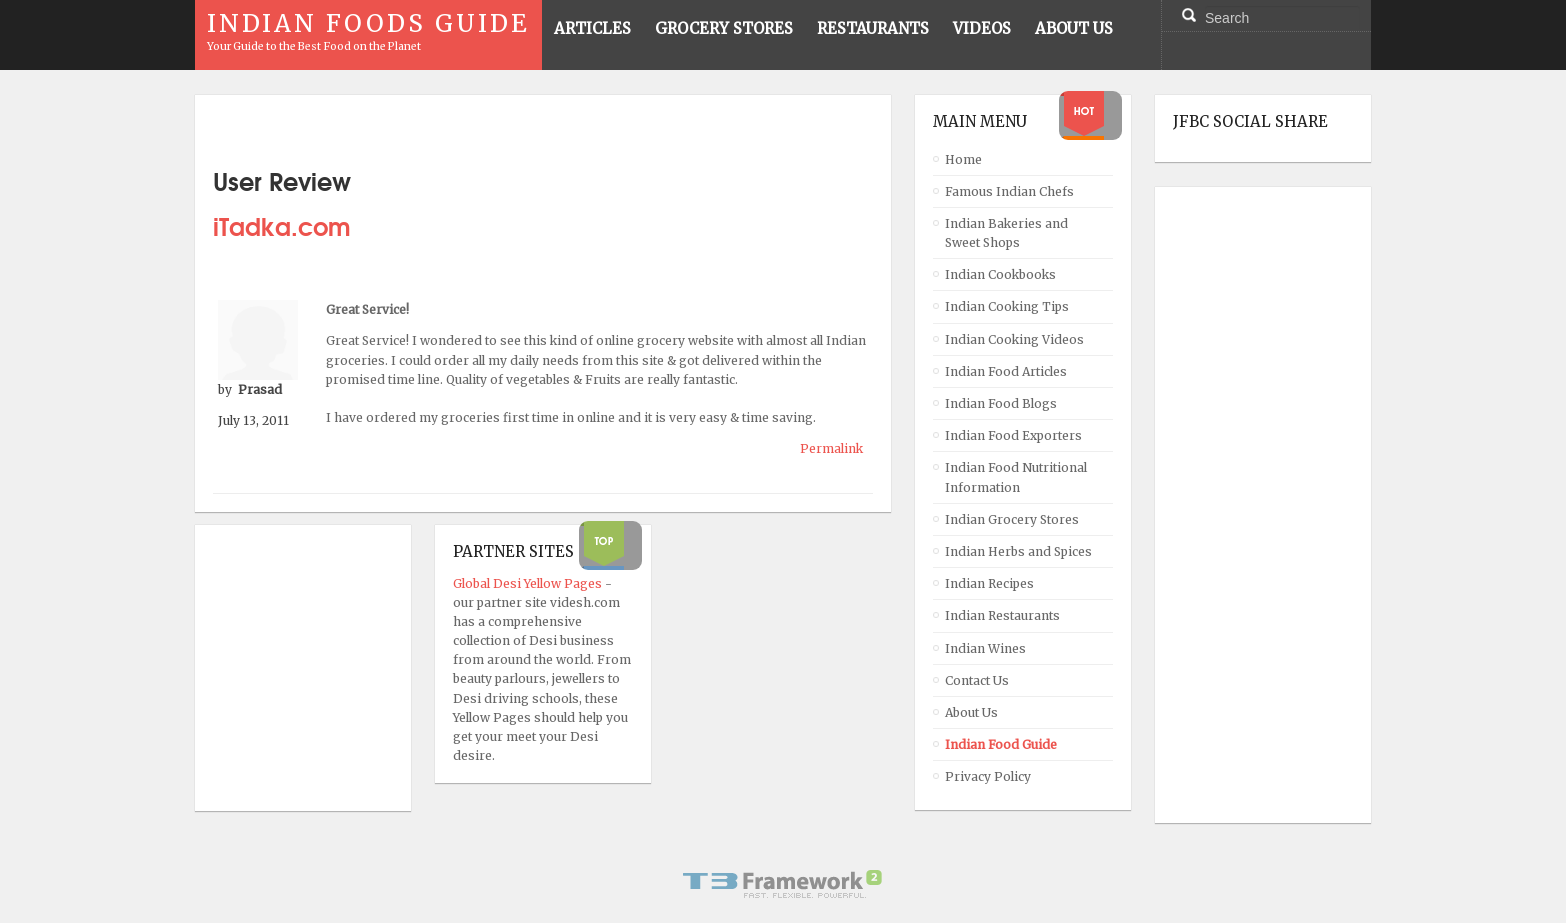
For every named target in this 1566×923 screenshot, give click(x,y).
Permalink (831, 448)
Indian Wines (985, 648)
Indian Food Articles (1006, 371)
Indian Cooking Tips (1007, 306)
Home (963, 159)
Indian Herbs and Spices (1018, 551)
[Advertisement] (1253, 505)
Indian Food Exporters (1013, 435)
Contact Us (977, 680)
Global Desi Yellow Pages (529, 583)
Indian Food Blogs (1001, 403)
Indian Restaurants (1002, 615)
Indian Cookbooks (1000, 274)
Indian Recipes (989, 583)
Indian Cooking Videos (1014, 339)
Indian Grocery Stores (1012, 519)
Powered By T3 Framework (783, 884)
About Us (971, 712)
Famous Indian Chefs (1009, 191)
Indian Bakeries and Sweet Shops (1006, 233)
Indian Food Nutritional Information (1016, 477)
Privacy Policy (988, 776)
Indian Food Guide (1001, 744)
